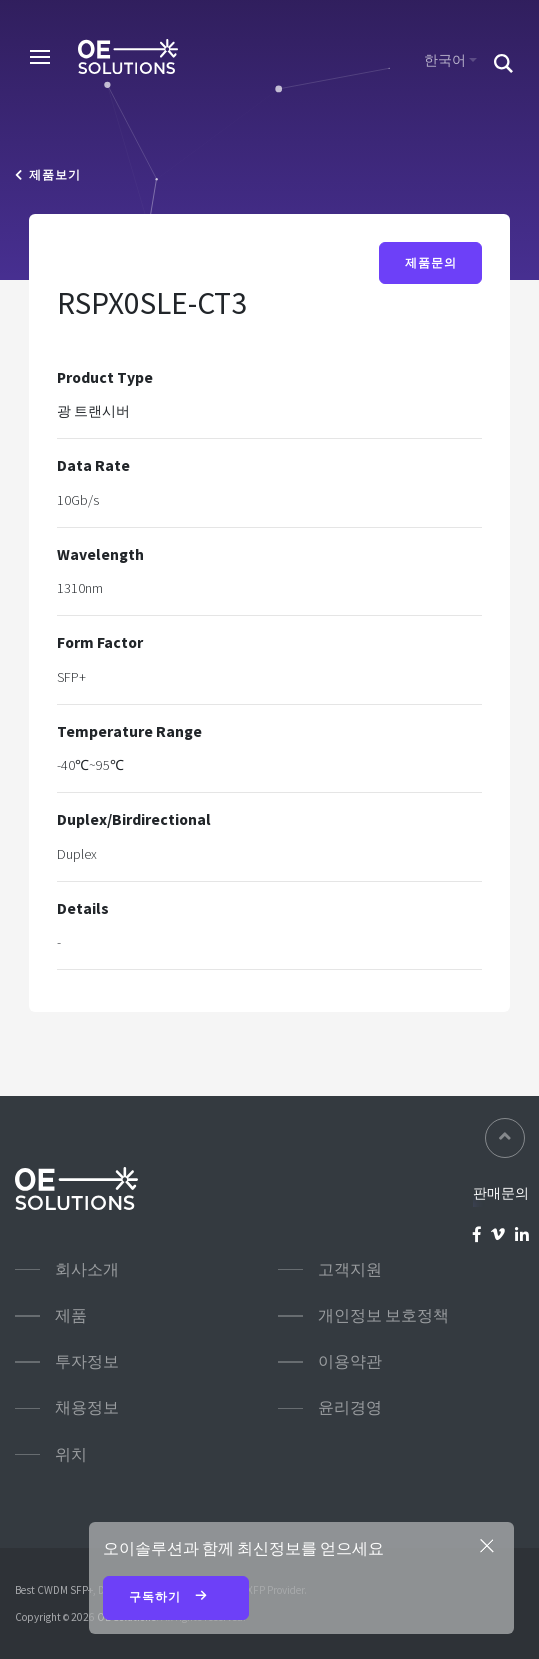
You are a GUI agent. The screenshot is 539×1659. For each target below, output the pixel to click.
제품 (71, 1315)
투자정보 (87, 1361)
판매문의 (501, 1193)
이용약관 (350, 1361)
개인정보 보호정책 (383, 1315)
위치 (71, 1454)
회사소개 (87, 1269)
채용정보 (87, 1407)
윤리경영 (350, 1407)
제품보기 (48, 175)
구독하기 (176, 1598)
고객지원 (350, 1269)
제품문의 (431, 263)
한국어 (445, 60)
